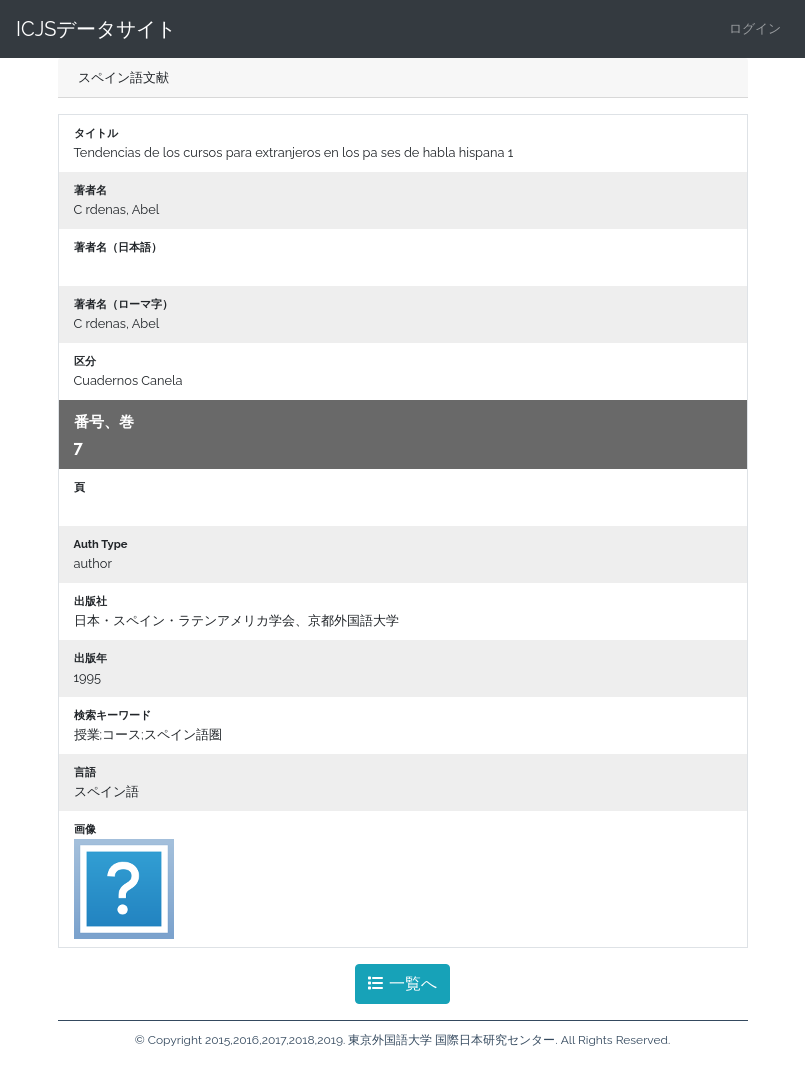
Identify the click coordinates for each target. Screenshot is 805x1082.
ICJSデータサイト (96, 29)
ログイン (755, 28)
